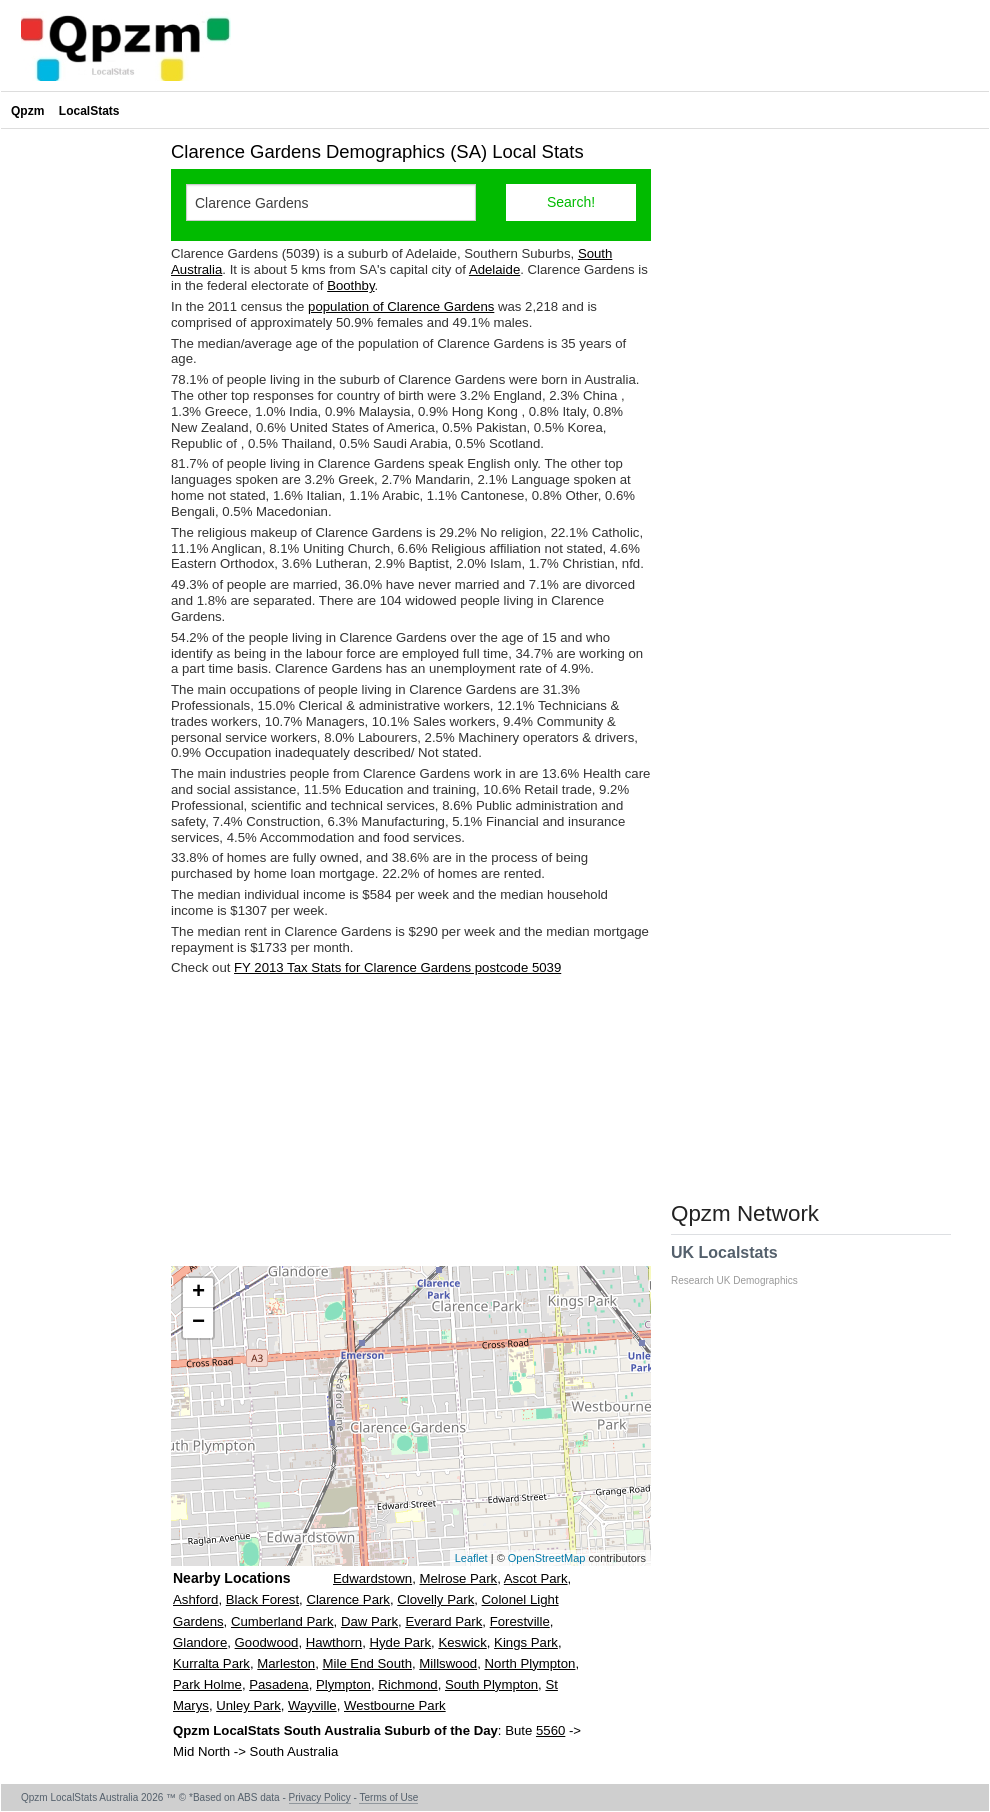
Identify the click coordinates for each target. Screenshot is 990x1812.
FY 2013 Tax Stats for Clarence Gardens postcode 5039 (397, 967)
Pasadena (278, 1684)
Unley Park (248, 1705)
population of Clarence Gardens (401, 306)
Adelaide (494, 269)
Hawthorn (334, 1642)
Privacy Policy (320, 1797)
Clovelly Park (435, 1599)
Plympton (343, 1684)
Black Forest (262, 1599)
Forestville (520, 1621)
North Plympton (530, 1663)
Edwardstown (372, 1578)
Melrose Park (459, 1578)
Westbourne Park (395, 1705)
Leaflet (471, 1558)
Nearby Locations (231, 1578)
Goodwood (267, 1642)
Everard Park (443, 1621)
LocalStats (89, 111)
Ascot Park (536, 1578)
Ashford (195, 1599)
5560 (550, 1730)
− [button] (198, 1323)
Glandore (200, 1642)
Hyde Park (401, 1642)
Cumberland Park (282, 1621)
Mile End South (367, 1663)
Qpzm (27, 111)
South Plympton (491, 1684)
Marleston (286, 1663)
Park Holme (207, 1684)
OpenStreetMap (547, 1558)
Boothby (350, 285)
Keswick (462, 1642)
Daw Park (369, 1621)
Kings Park (526, 1642)
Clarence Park (348, 1599)
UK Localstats (744, 1265)
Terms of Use (388, 1797)
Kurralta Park (211, 1663)
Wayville (312, 1705)
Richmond (407, 1684)
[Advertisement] (411, 1121)
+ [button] (198, 1293)
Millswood (448, 1663)
